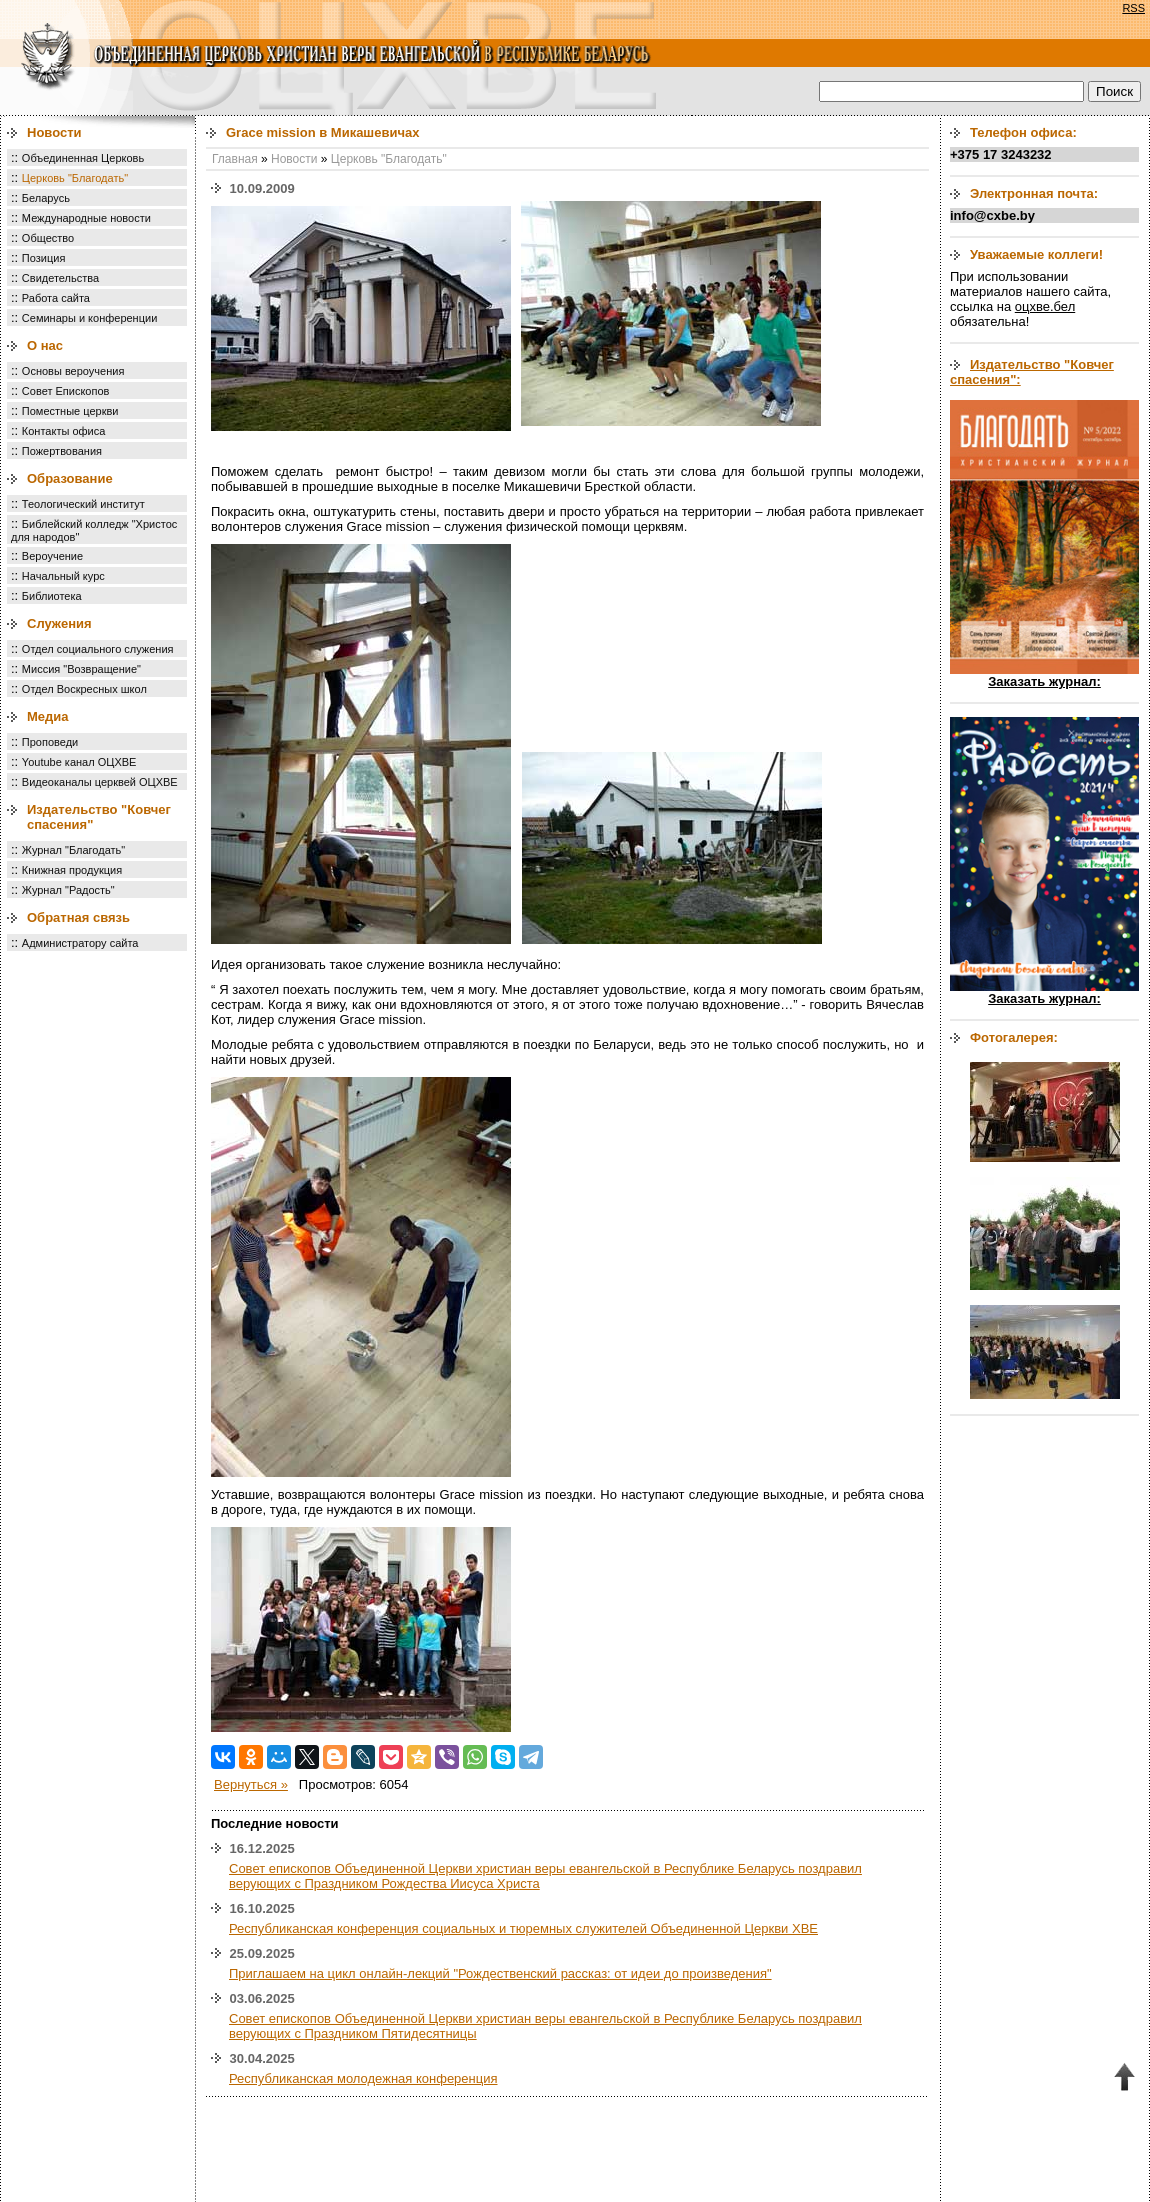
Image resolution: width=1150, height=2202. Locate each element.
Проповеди (50, 742)
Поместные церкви (70, 411)
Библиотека (52, 596)
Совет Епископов (66, 391)
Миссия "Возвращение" (81, 669)
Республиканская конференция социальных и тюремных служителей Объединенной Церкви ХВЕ (523, 1928)
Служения (59, 623)
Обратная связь (78, 917)
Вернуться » (251, 1784)
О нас (45, 345)
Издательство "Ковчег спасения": (1032, 372)
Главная (235, 159)
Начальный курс (63, 576)
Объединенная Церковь (83, 158)
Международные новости (86, 218)
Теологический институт (83, 504)
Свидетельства (60, 278)
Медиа (48, 716)
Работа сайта (56, 298)
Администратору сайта (80, 943)
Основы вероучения (73, 371)
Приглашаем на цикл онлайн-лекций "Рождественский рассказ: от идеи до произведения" (500, 1973)
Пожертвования (62, 451)
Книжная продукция (72, 870)
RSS (1133, 8)
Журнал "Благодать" (73, 850)
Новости (54, 132)
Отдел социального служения (98, 649)
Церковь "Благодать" (75, 178)
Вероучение (52, 556)
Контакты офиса (64, 431)
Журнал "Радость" (68, 890)
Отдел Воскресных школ (84, 689)
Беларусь (46, 198)
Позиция (44, 258)
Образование (70, 478)
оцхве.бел (1045, 306)
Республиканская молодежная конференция (363, 2078)
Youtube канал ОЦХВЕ (79, 762)
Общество (48, 238)
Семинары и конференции (89, 318)
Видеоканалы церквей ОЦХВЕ (100, 782)
